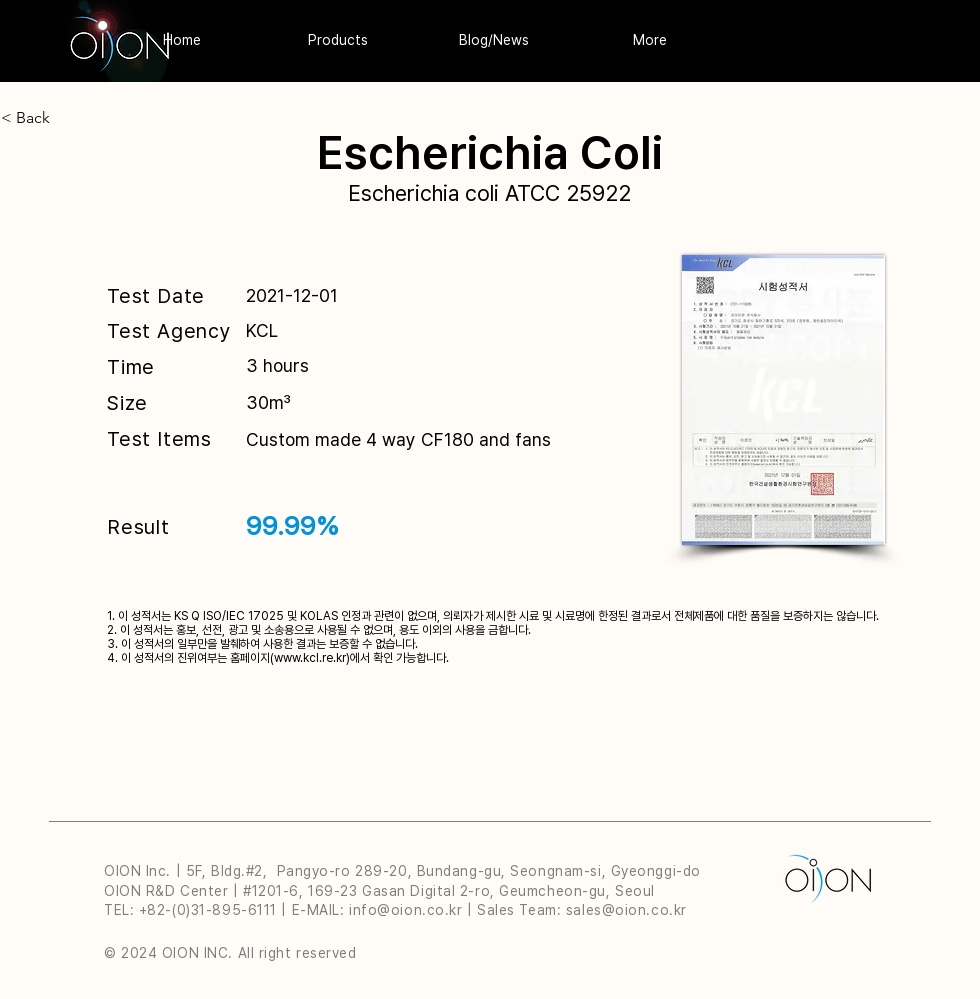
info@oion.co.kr (405, 910)
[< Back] (102, 118)
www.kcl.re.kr (310, 658)
